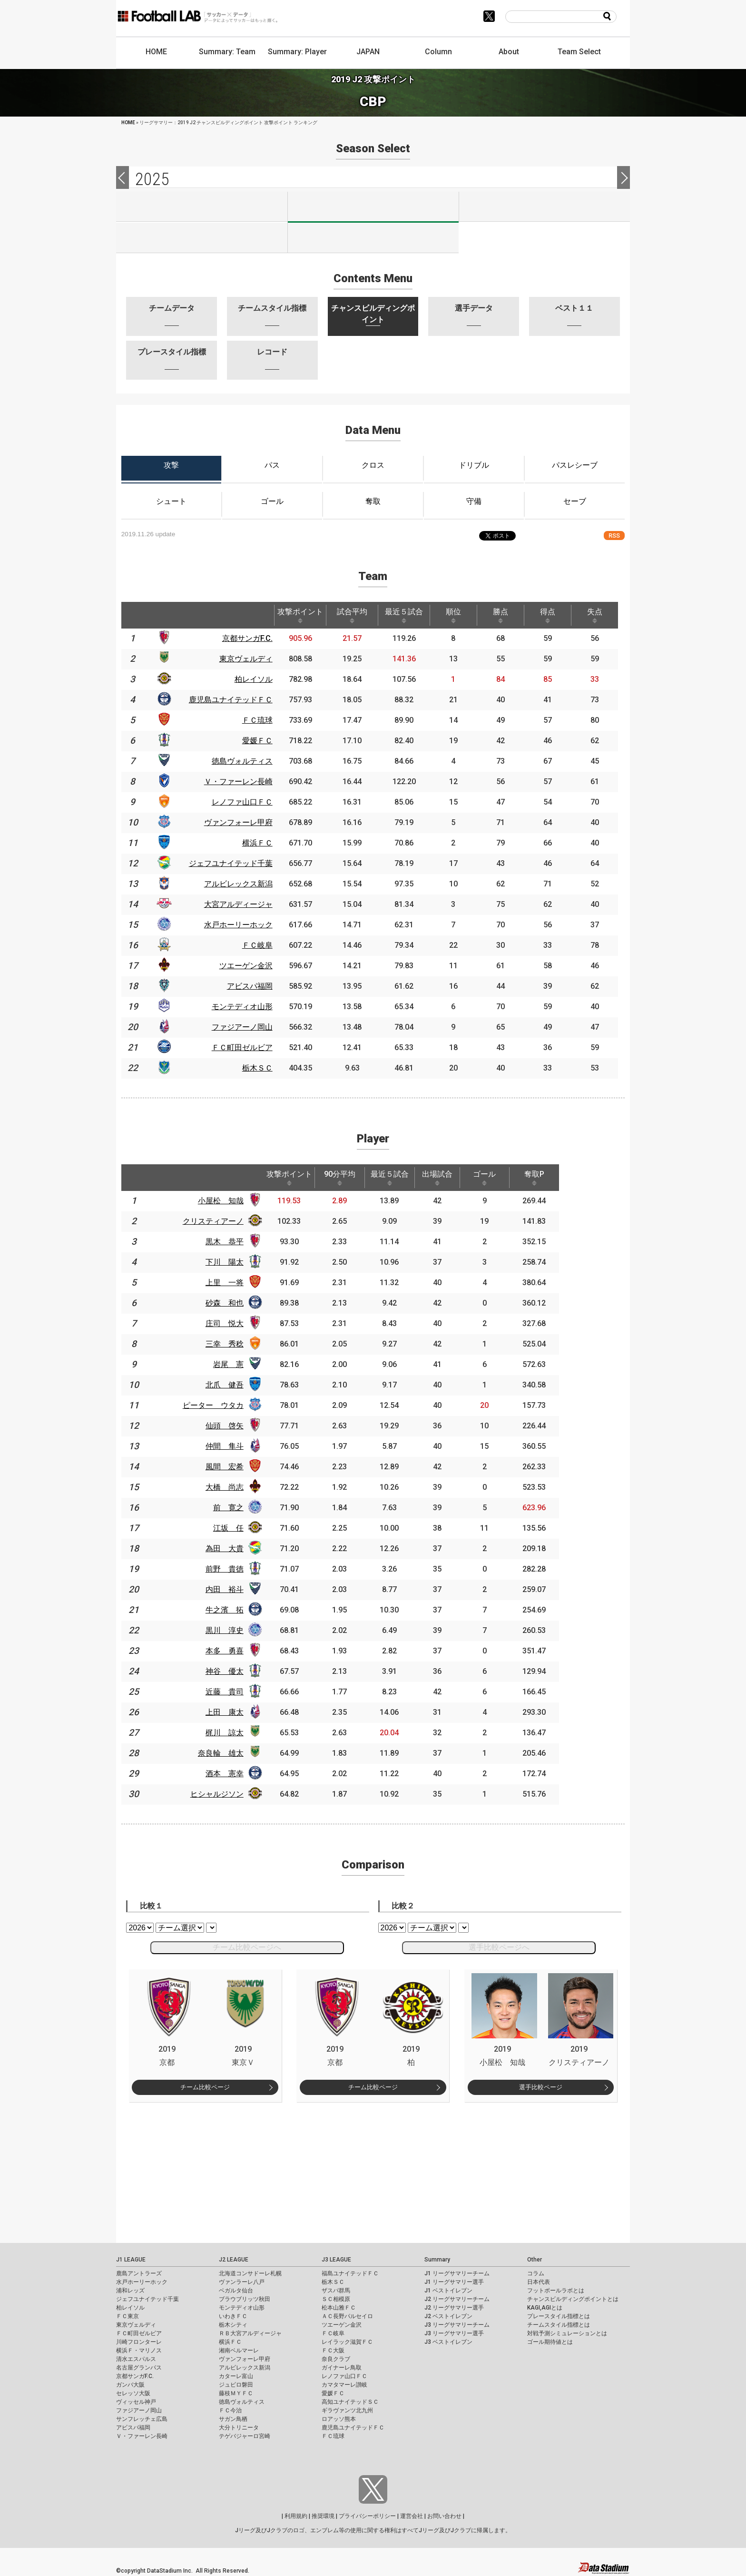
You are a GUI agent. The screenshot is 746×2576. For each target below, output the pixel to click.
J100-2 (373, 238)
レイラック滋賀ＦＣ (347, 2342)
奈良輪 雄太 (227, 1753)
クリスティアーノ (219, 1221)
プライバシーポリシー (367, 2516)
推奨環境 (323, 2516)
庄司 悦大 (231, 1323)
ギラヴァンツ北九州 (347, 2410)
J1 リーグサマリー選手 (454, 2282)
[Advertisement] (373, 2168)
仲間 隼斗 (231, 1446)
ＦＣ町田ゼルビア (139, 2333)
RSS (614, 535)
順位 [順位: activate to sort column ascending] (453, 615)
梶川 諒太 (231, 1732)
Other (534, 2259)
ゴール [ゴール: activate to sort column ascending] (499, 1178)
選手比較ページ (540, 2087)
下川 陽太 (231, 1262)
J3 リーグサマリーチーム (457, 2324)
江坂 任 (234, 1528)
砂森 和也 (231, 1303)
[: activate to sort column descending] (132, 615)
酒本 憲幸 (231, 1773)
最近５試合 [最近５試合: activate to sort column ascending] (404, 615)
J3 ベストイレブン (448, 2342)
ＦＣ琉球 (333, 2436)
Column (438, 51)
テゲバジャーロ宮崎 (244, 2436)
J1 (201, 206)
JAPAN (368, 51)
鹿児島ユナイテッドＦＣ (353, 2427)
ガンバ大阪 (130, 2384)
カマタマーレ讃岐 (344, 2384)
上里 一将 (231, 1282)
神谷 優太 (231, 1671)
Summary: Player (297, 51)
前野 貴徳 (231, 1568)
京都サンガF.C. (135, 2376)
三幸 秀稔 (231, 1343)
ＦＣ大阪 (333, 2350)
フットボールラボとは (555, 2290)
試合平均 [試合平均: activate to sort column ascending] (352, 615)
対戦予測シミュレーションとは (567, 2333)
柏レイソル (130, 2307)
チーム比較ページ (205, 2087)
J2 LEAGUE (233, 2259)
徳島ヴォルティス (242, 2402)
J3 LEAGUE (336, 2259)
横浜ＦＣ (230, 2342)
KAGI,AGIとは (544, 2307)
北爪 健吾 (231, 1384)
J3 (544, 206)
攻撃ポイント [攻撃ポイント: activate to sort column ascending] (300, 615)
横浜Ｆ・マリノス (139, 2350)
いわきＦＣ (233, 2316)
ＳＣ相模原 (336, 2299)
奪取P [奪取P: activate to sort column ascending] (551, 1178)
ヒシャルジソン (223, 1794)
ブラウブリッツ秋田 (244, 2299)
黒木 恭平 (231, 1241)
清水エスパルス (136, 2359)
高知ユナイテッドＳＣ (350, 2402)
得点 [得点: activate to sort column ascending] (547, 615)
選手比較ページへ (499, 1947)
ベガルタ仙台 (236, 2290)
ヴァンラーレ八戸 (242, 2282)
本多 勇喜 (231, 1650)
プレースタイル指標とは (558, 2316)
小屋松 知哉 (227, 1200)
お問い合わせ (444, 2516)
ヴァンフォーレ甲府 (244, 2359)
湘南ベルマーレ (239, 2350)
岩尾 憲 (234, 1364)
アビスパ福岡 (133, 2427)
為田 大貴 (231, 1548)
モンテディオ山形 (242, 2307)
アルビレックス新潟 (244, 2367)
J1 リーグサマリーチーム (457, 2273)
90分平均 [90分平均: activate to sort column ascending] (348, 1178)
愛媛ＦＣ (333, 2393)
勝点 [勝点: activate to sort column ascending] (500, 615)
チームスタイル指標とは (558, 2324)
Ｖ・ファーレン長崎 (141, 2436)
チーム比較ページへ (247, 1947)
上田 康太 (231, 1712)
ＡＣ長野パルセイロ (347, 2316)
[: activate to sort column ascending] (164, 615)
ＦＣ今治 (230, 2410)
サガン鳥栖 (233, 2419)
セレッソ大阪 (133, 2393)
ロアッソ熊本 (339, 2419)
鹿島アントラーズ (139, 2273)
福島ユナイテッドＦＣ (350, 2273)
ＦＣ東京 (127, 2316)
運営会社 (411, 2516)
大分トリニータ (239, 2427)
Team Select (579, 51)
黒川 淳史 (231, 1630)
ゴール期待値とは (550, 2342)
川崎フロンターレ (139, 2342)
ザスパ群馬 (336, 2290)
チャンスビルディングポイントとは (572, 2299)
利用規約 (296, 2516)
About (509, 51)
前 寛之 (234, 1507)
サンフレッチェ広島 (141, 2419)
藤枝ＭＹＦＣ (236, 2393)
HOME (156, 51)
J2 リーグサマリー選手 (454, 2307)
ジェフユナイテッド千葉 (147, 2299)
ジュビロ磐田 (236, 2384)
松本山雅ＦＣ (339, 2307)
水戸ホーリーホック (141, 2282)
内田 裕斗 (231, 1589)
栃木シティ (233, 2324)
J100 (201, 238)
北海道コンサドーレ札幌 (250, 2273)
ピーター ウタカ (219, 1405)
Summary (437, 2259)
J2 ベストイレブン (448, 2316)
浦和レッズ (130, 2290)
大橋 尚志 (231, 1487)
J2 (373, 207)
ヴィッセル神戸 (136, 2402)
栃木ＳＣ (333, 2282)
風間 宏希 (231, 1466)
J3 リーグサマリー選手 (454, 2333)
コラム (535, 2273)
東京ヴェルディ (136, 2324)
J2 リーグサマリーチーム (457, 2299)
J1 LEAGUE (131, 2259)
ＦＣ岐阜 (333, 2333)
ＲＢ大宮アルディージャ (250, 2333)
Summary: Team (227, 51)
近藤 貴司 (231, 1691)
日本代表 (538, 2282)
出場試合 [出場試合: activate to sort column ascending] (449, 1178)
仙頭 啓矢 (231, 1425)
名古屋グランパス (139, 2367)
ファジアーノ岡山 (139, 2410)
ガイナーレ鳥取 (342, 2367)
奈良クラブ (336, 2359)
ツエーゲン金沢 (342, 2324)
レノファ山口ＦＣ (344, 2376)
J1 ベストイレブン (448, 2290)
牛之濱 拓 (231, 1609)
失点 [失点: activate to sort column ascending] (594, 615)
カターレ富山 (236, 2376)
